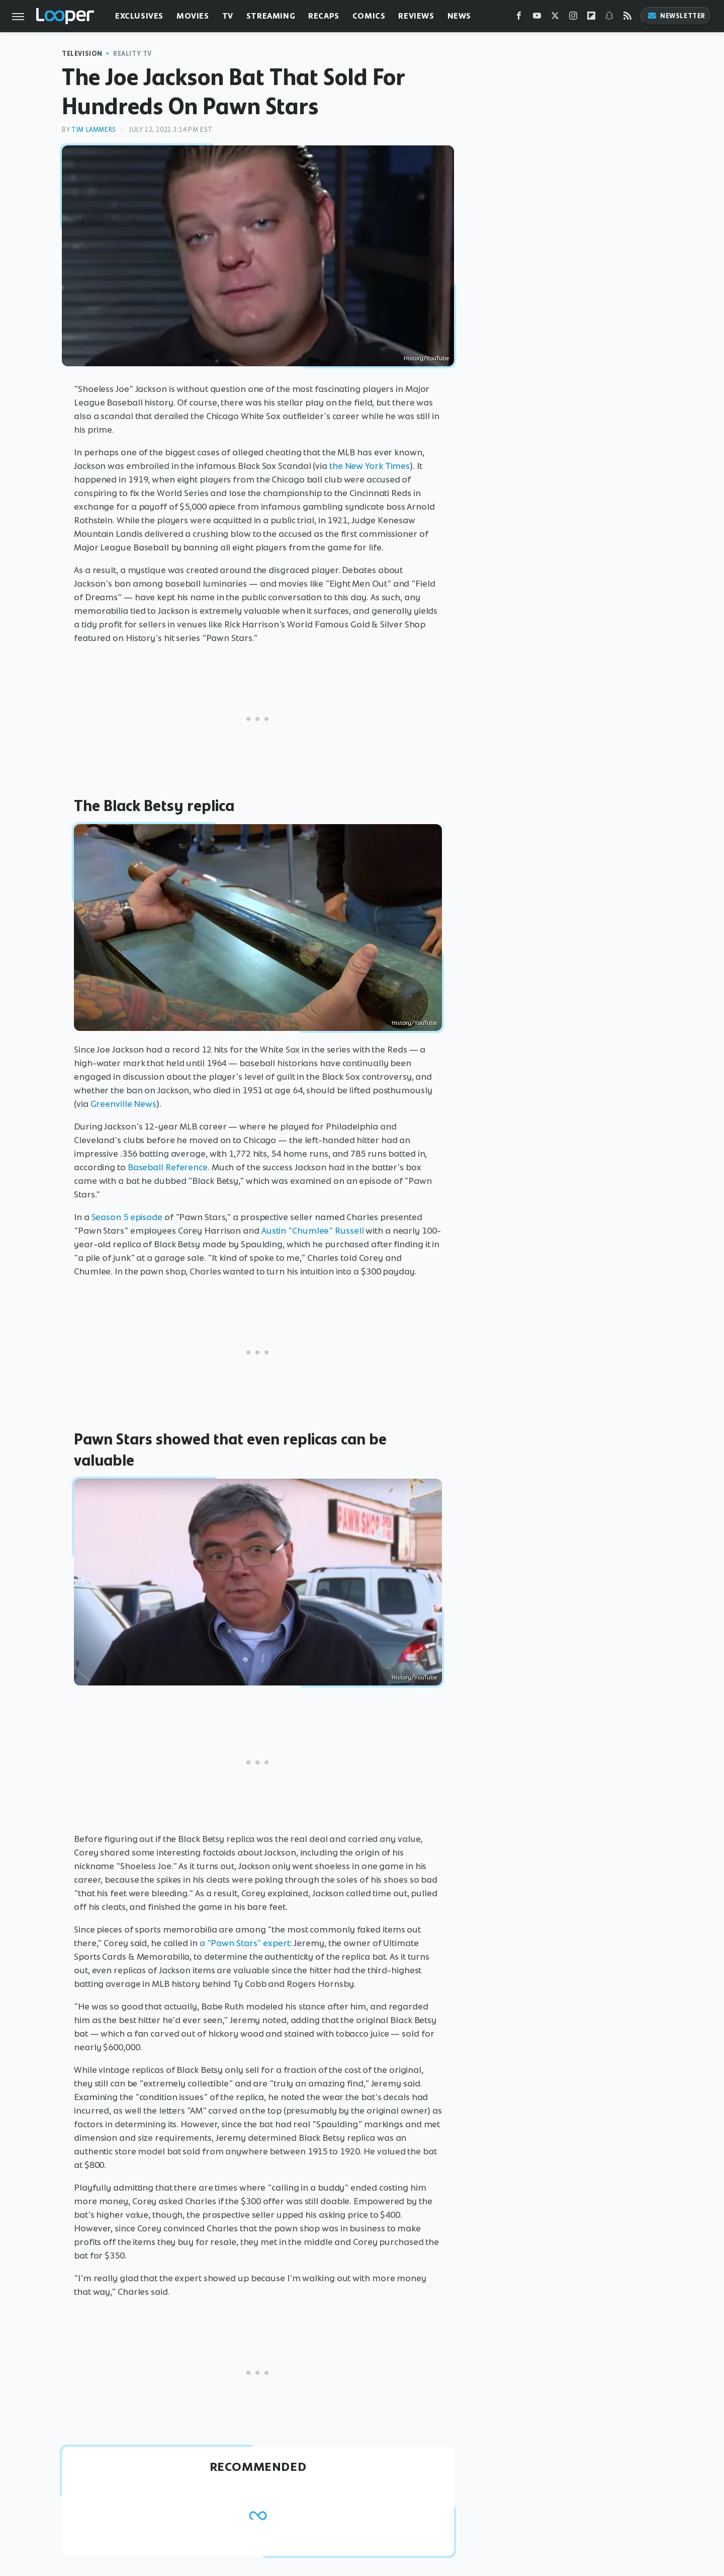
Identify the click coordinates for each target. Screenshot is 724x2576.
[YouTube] (537, 18)
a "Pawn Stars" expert (245, 1943)
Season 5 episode (127, 1217)
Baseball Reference (168, 1167)
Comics (369, 16)
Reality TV (132, 53)
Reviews (416, 16)
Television (82, 53)
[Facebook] (519, 18)
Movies (192, 16)
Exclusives (139, 16)
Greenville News (123, 1104)
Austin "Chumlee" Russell (312, 1231)
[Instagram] (573, 18)
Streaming (270, 16)
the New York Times (369, 466)
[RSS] (627, 18)
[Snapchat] (609, 18)
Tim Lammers (93, 129)
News (459, 16)
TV (227, 16)
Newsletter (676, 16)
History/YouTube (426, 358)
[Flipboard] (591, 18)
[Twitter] (555, 18)
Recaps (323, 16)
